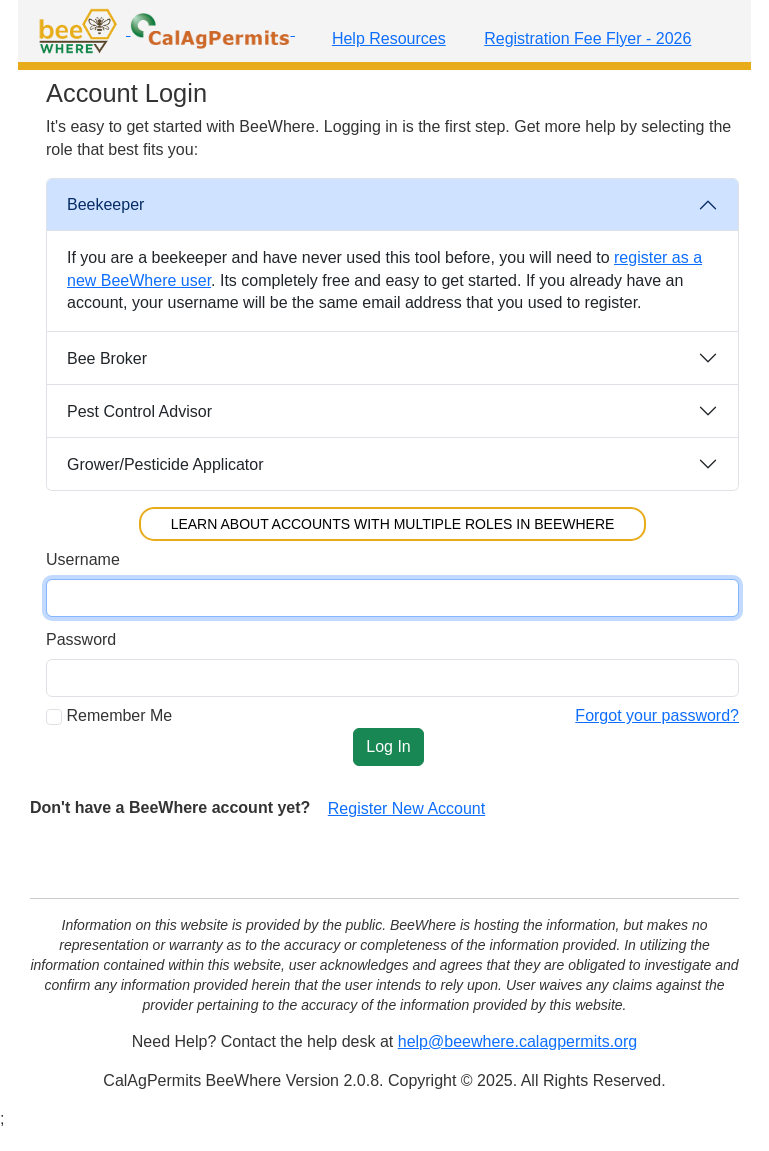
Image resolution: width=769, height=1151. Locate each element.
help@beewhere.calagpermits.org (517, 1041)
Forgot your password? (657, 715)
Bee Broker (107, 358)
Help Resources (389, 38)
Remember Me (119, 715)
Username (83, 559)
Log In (388, 746)
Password (81, 639)
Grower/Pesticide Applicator (165, 464)
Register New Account (406, 808)
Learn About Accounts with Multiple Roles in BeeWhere (393, 524)
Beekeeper (105, 204)
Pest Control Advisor (139, 411)
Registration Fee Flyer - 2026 (587, 38)
